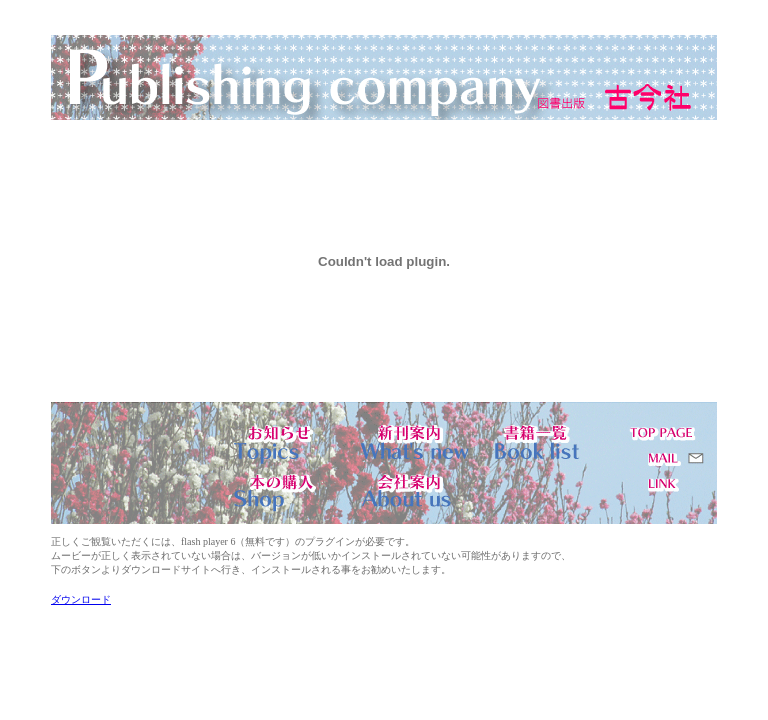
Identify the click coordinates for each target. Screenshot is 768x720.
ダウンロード (81, 599)
